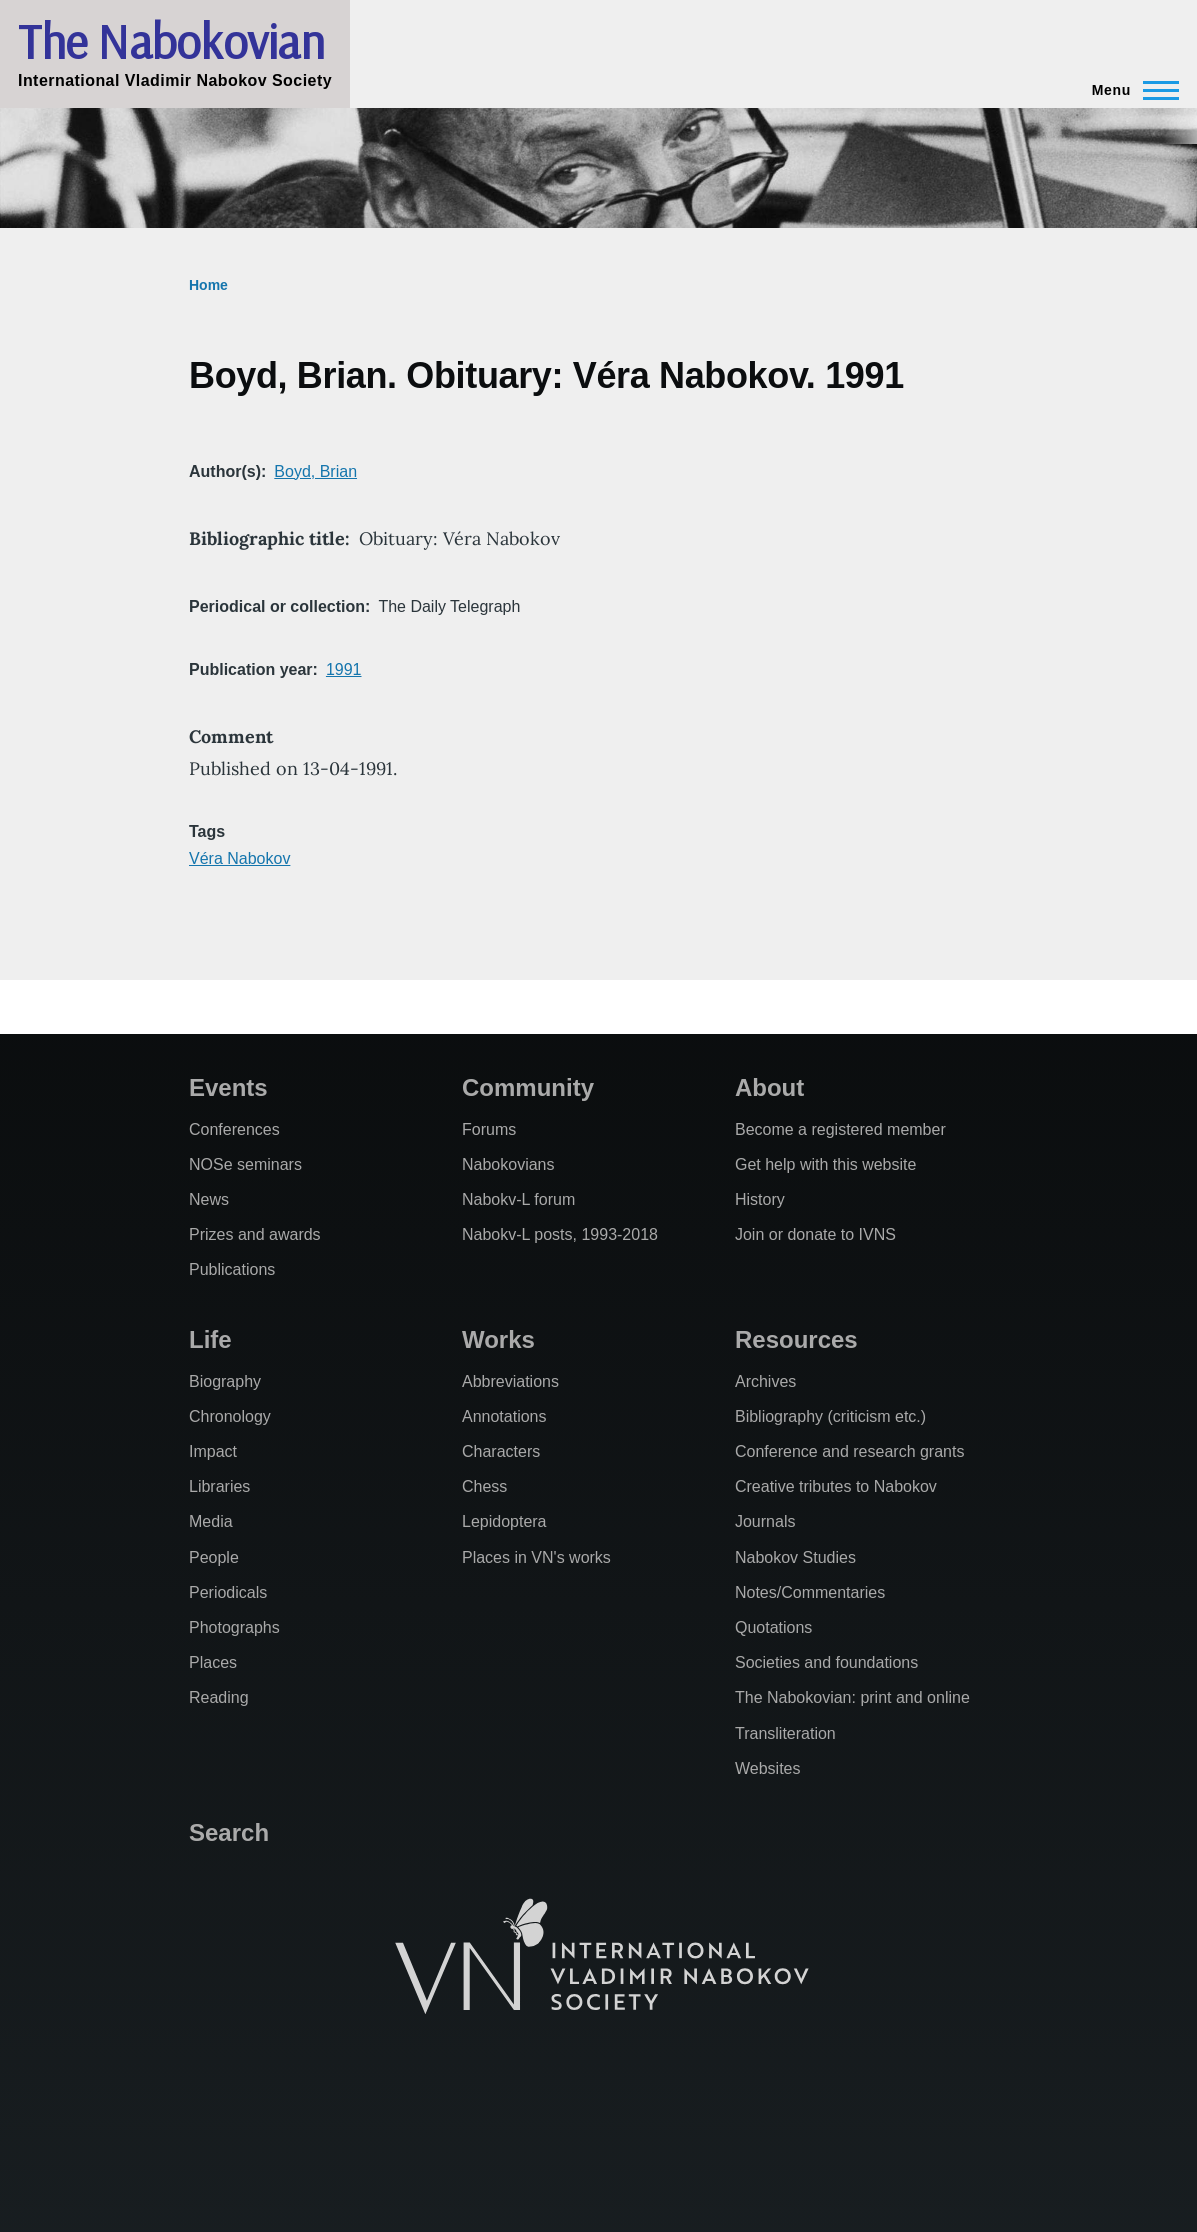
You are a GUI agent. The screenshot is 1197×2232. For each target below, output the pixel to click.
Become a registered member (840, 1129)
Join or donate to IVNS (815, 1234)
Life (210, 1339)
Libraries (219, 1486)
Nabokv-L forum (518, 1199)
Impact (213, 1451)
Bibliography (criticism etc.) (830, 1416)
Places (213, 1662)
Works (498, 1339)
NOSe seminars (245, 1164)
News (209, 1199)
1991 (344, 669)
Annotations (504, 1416)
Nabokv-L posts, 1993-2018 (560, 1234)
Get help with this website (825, 1164)
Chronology (230, 1416)
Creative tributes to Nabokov (836, 1486)
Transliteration (785, 1733)
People (214, 1557)
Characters (501, 1451)
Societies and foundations (826, 1662)
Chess (484, 1486)
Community (528, 1087)
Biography (225, 1381)
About (769, 1087)
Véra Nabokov (239, 858)
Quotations (773, 1627)
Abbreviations (510, 1381)
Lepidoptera (504, 1521)
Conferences (234, 1129)
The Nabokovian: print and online (852, 1697)
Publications (232, 1269)
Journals (765, 1521)
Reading (219, 1697)
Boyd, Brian (315, 471)
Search (229, 1832)
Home (208, 285)
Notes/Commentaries (810, 1592)
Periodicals (228, 1592)
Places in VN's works (536, 1557)
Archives (765, 1381)
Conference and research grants (849, 1451)
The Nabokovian (171, 41)
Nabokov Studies (795, 1557)
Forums (489, 1129)
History (760, 1199)
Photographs (234, 1627)
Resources (796, 1339)
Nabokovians (508, 1164)
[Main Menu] (1129, 90)
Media (211, 1521)
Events (228, 1087)
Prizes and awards (255, 1234)
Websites (768, 1768)
